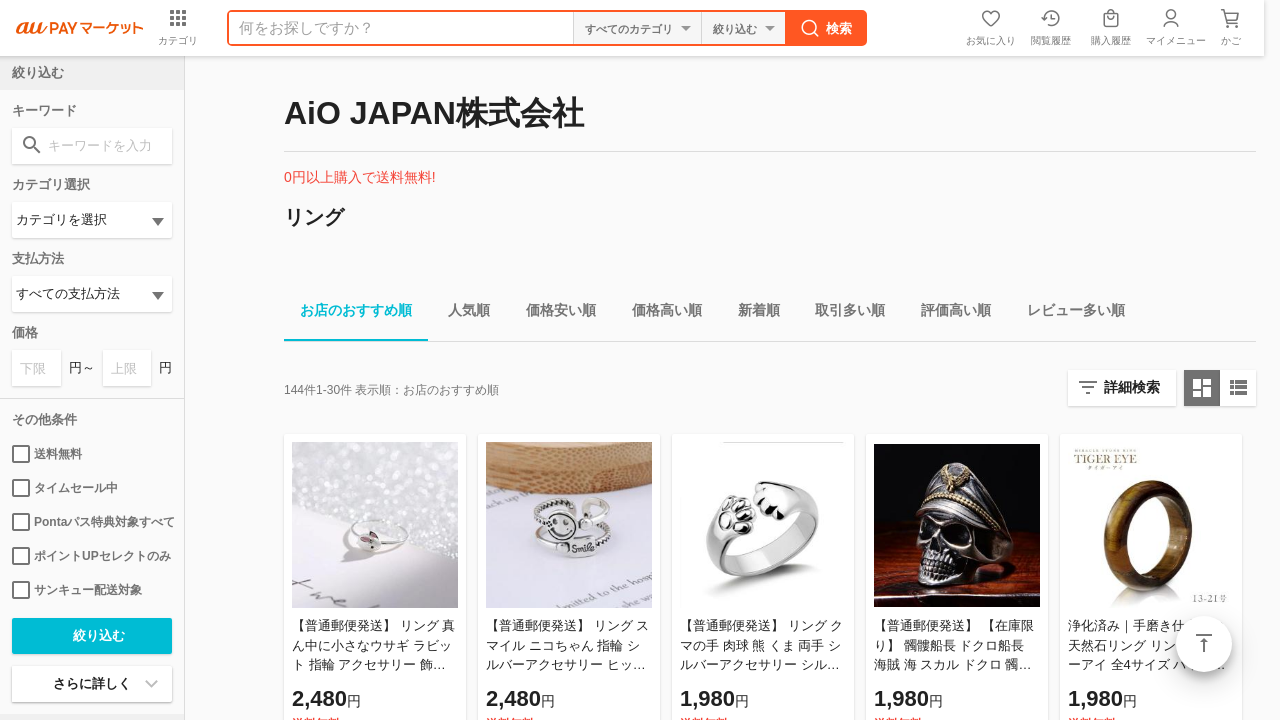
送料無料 (47, 454)
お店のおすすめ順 (348, 313)
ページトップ (1204, 644)
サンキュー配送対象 (77, 590)
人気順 (461, 313)
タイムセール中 (65, 488)
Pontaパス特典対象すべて (92, 522)
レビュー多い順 (1068, 313)
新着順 (751, 313)
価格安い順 (553, 313)
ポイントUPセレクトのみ (91, 556)
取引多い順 (842, 313)
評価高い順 (948, 313)
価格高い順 (659, 313)
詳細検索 (1132, 387)
